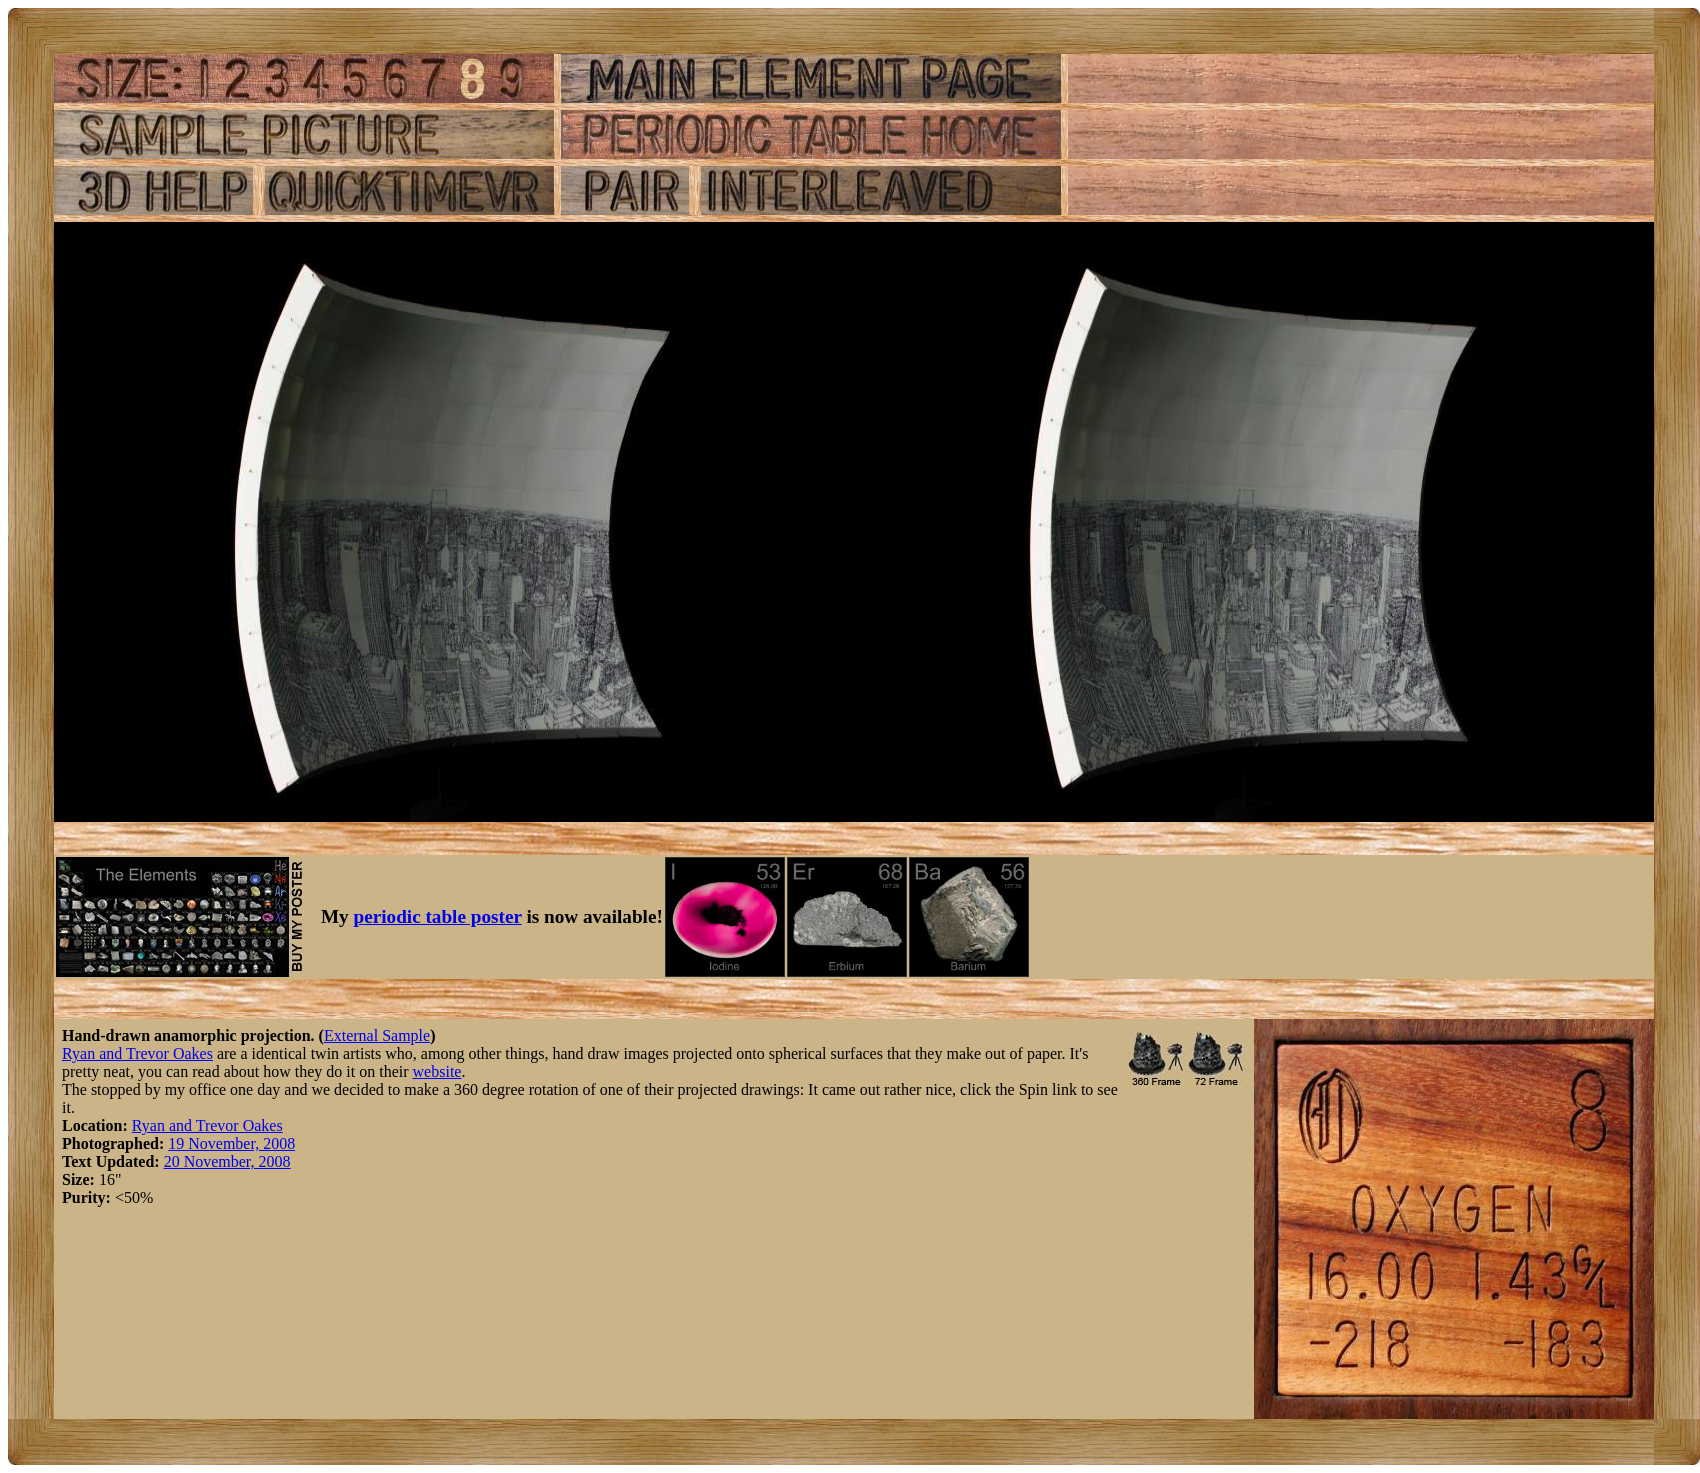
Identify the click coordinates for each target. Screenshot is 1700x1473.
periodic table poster (438, 916)
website (437, 1071)
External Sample (377, 1035)
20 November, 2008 (227, 1161)
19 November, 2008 (231, 1143)
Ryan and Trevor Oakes (137, 1053)
